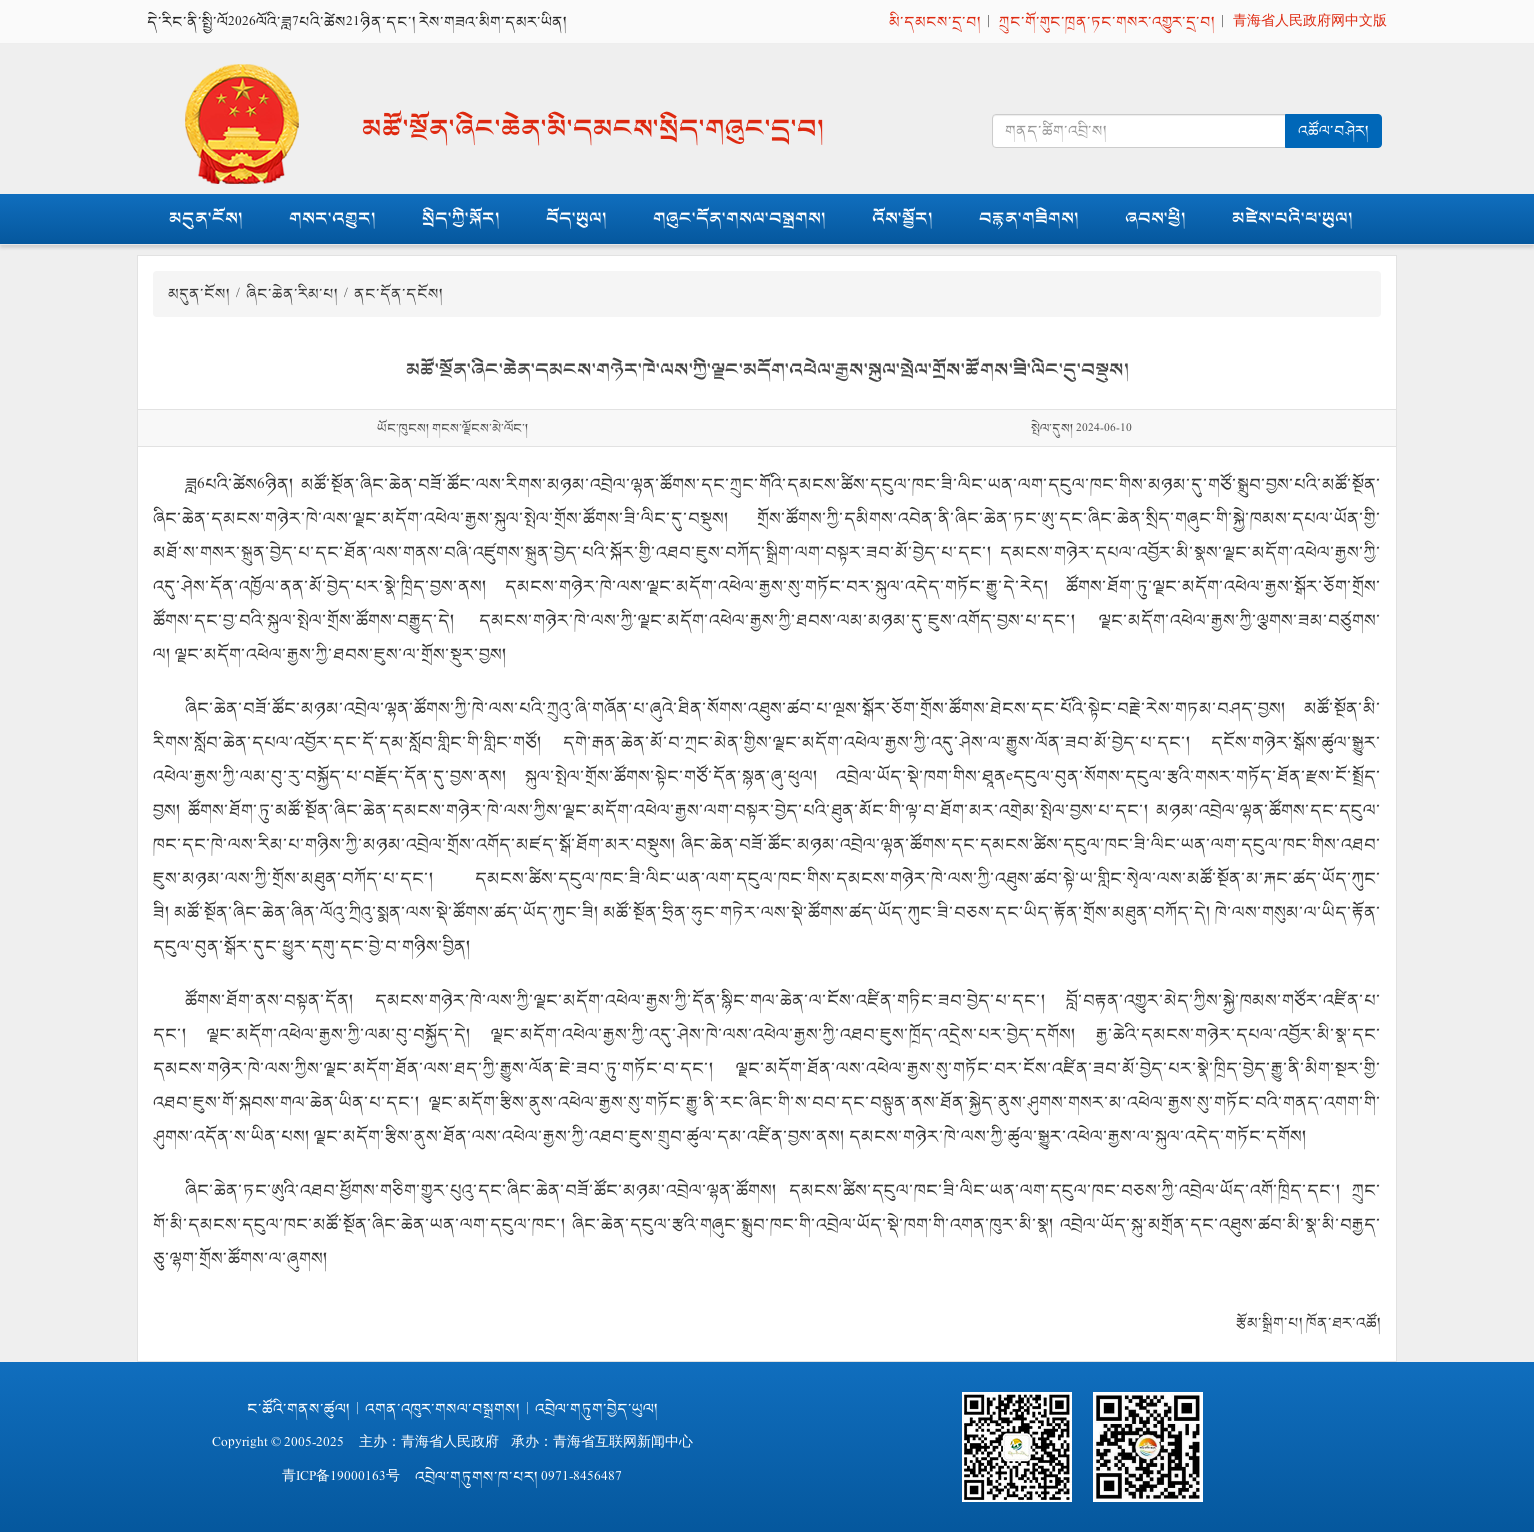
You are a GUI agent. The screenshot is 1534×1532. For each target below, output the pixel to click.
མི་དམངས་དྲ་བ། (935, 21)
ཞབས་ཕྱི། (1155, 218)
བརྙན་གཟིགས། (1029, 218)
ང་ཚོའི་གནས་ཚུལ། (298, 1408)
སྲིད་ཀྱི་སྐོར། (461, 218)
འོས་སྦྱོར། (902, 218)
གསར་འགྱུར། (332, 218)
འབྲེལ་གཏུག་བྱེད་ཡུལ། (596, 1408)
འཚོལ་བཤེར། (1333, 130)
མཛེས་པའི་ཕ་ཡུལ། (1292, 218)
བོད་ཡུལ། (576, 218)
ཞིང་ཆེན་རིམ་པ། (292, 293)
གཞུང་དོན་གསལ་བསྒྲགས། (739, 218)
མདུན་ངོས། (206, 218)
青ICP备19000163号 (341, 1476)
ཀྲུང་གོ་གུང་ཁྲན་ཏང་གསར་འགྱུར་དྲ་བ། (1107, 21)
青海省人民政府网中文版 (1310, 21)
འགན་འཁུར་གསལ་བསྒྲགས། (442, 1408)
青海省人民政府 (450, 1442)
